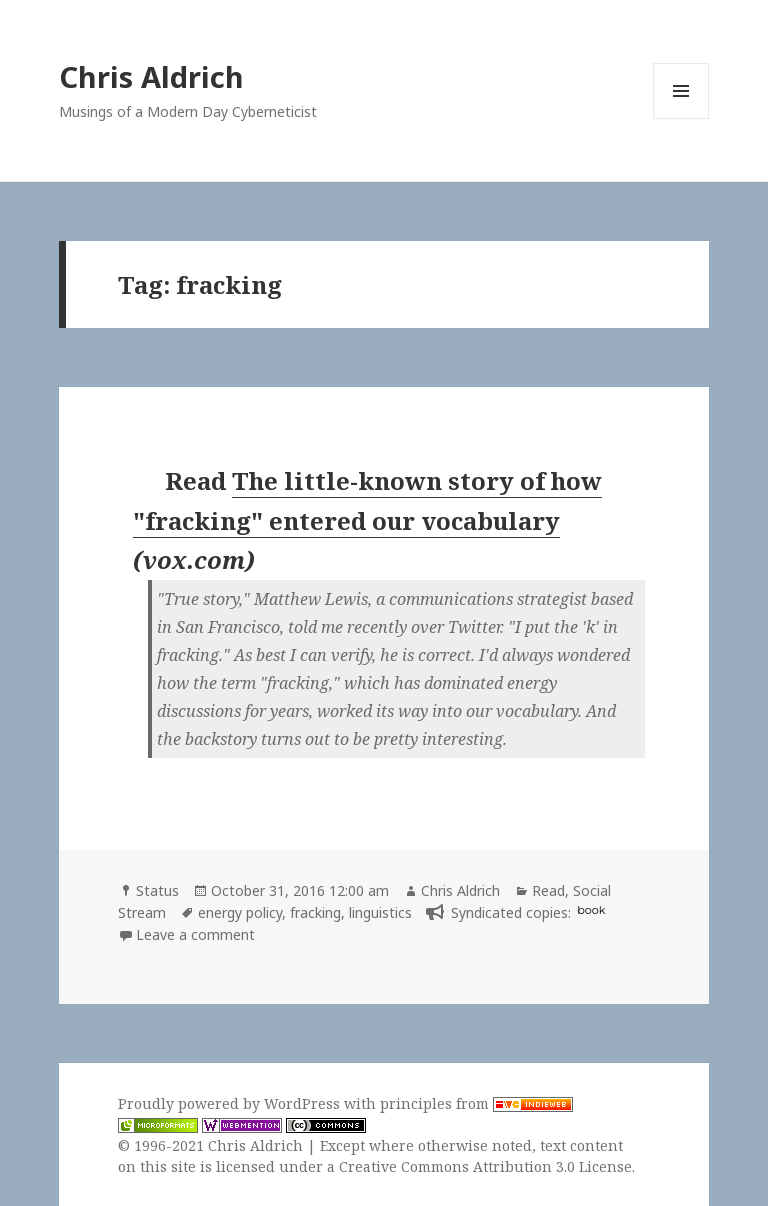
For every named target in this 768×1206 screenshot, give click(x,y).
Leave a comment (195, 934)
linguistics (380, 912)
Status (157, 890)
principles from (476, 1103)
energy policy (240, 912)
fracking (315, 912)
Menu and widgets (681, 118)
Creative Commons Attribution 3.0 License (485, 1166)
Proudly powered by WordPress (231, 1103)
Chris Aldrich (151, 76)
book (591, 910)
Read (548, 890)
